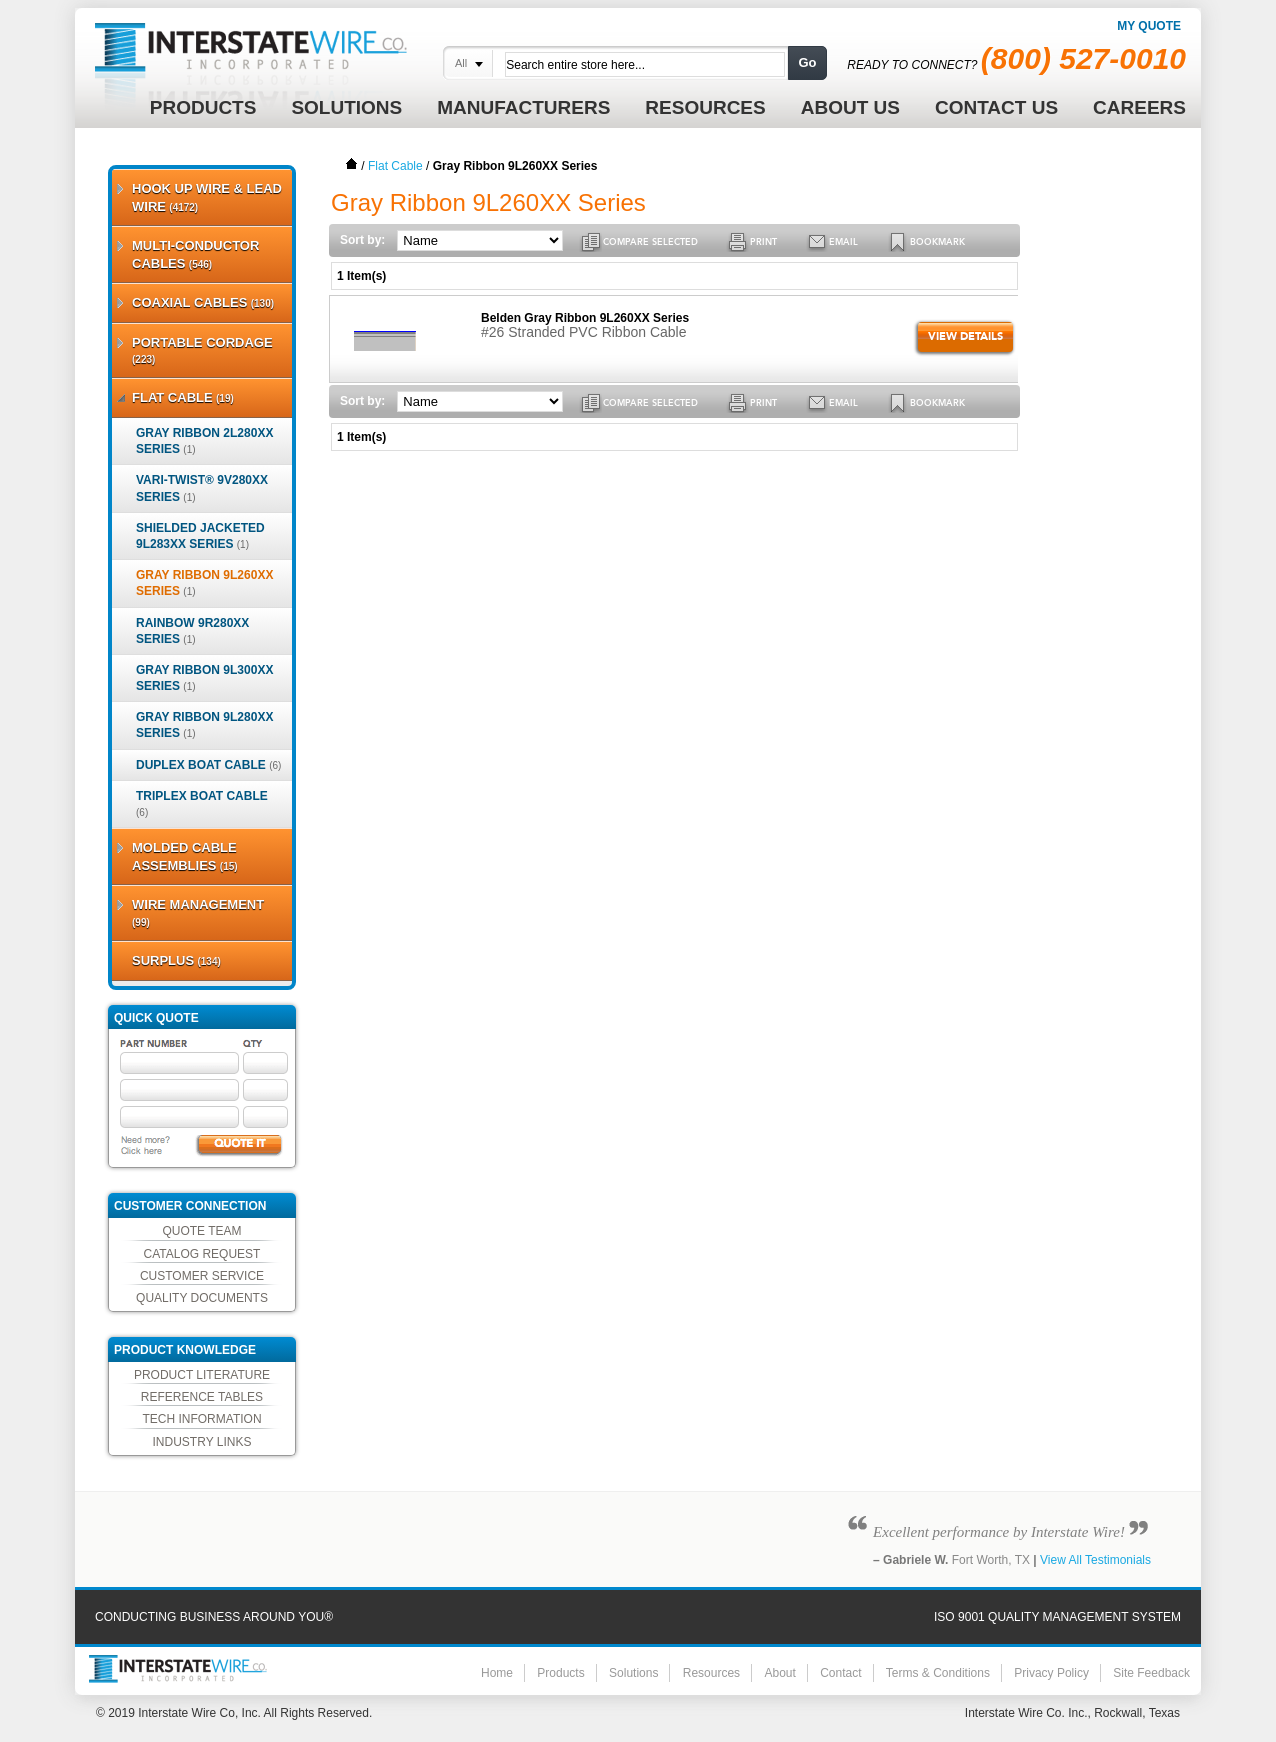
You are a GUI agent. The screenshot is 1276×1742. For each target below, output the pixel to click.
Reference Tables (202, 1397)
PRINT (763, 242)
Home (352, 164)
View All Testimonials (1095, 1560)
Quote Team (201, 1231)
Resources (711, 1673)
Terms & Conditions (938, 1673)
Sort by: (362, 240)
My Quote (1149, 26)
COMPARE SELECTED (650, 242)
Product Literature (202, 1375)
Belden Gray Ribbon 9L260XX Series (585, 318)
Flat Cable (395, 166)
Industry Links (202, 1442)
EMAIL (843, 242)
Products (560, 1673)
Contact (840, 1673)
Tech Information (201, 1419)
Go (807, 62)
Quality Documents (202, 1298)
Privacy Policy (1051, 1673)
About (779, 1673)
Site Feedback (1151, 1673)
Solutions (633, 1673)
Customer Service (202, 1276)
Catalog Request (202, 1254)
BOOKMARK (937, 242)
